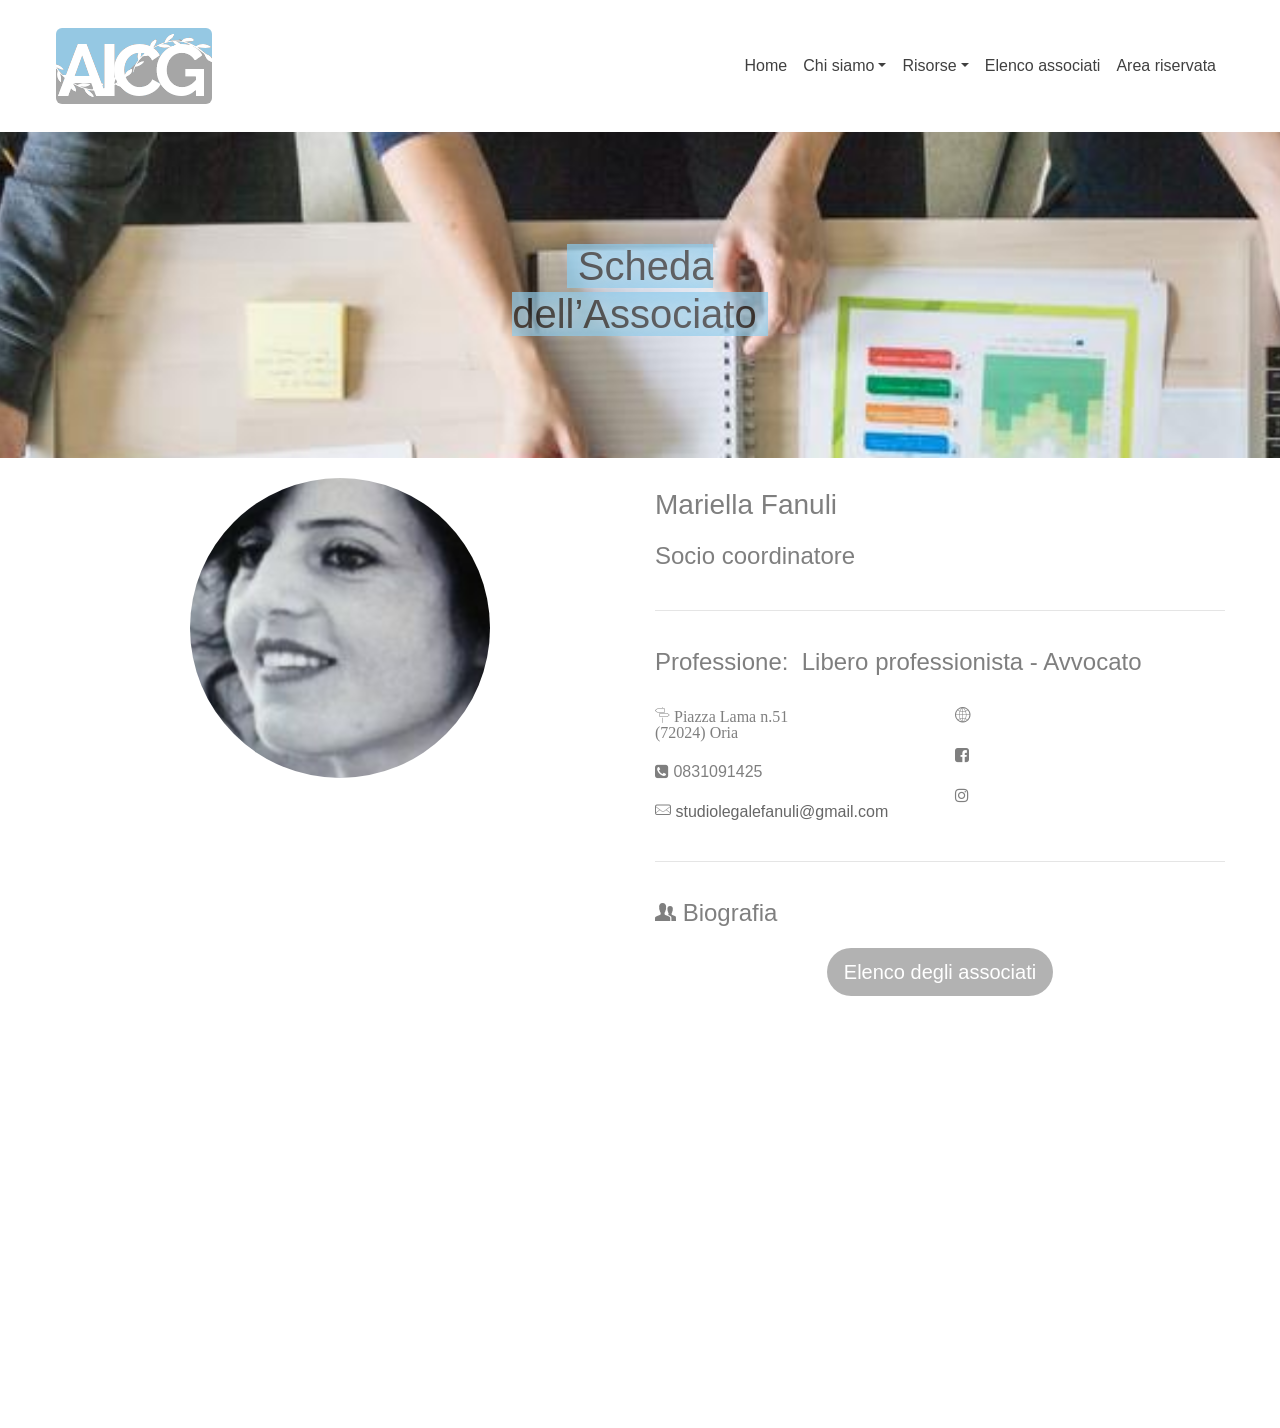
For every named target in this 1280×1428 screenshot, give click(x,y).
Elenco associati (1043, 65)
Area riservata (1166, 65)
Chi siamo (838, 65)
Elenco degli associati (940, 972)
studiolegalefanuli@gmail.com (781, 811)
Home (766, 65)
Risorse (929, 65)
